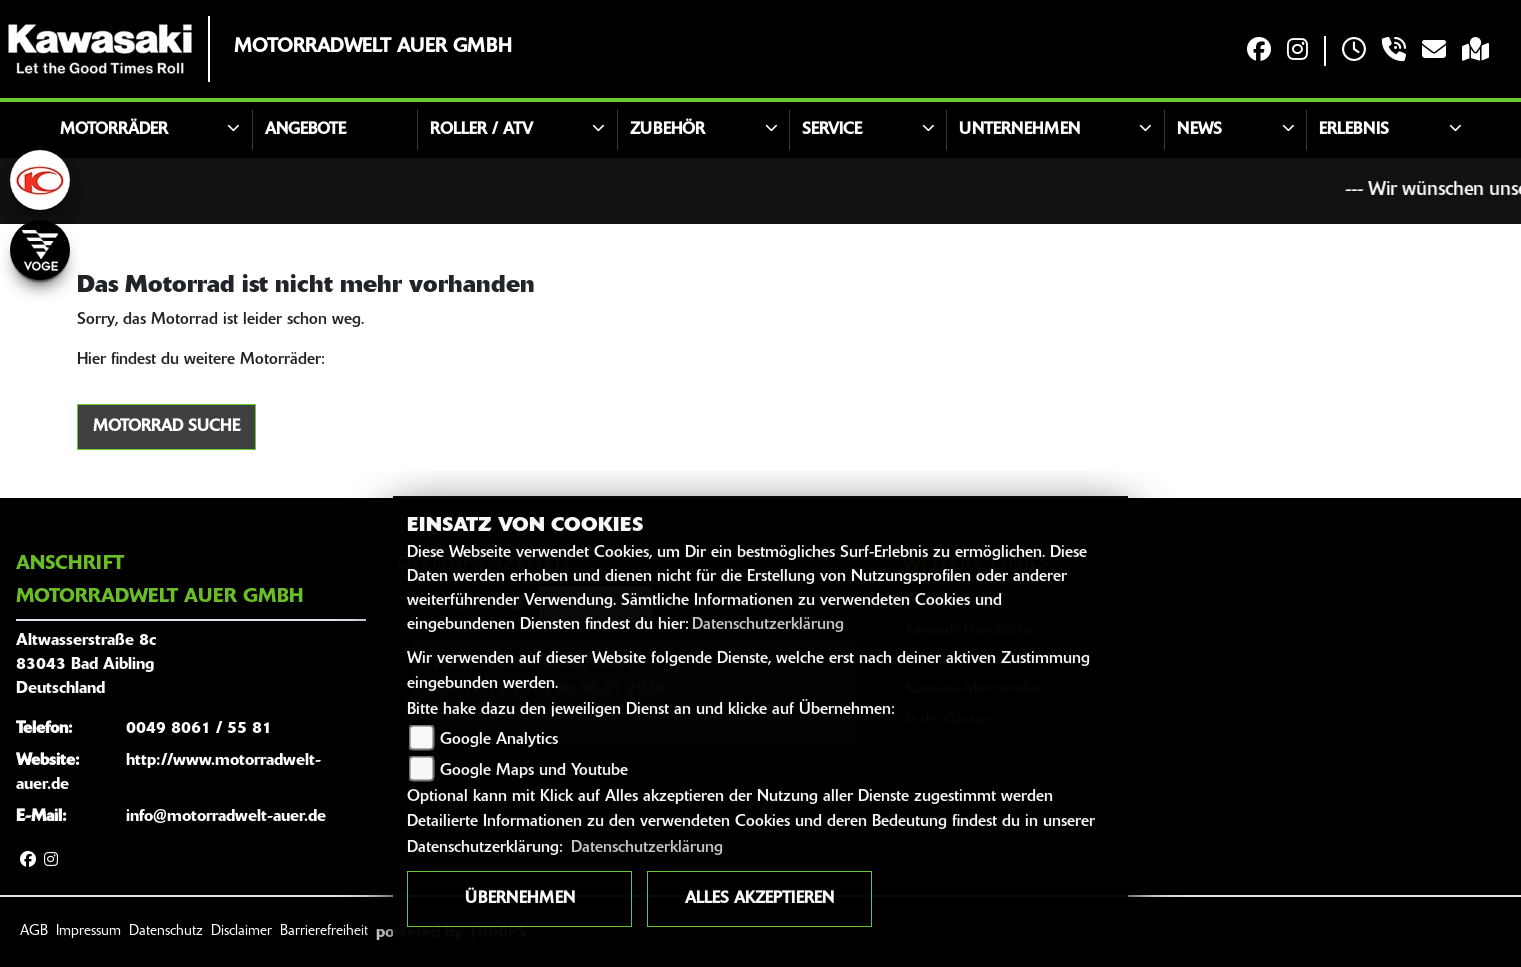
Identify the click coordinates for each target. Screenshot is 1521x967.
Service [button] (832, 130)
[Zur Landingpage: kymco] (40, 180)
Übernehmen (520, 899)
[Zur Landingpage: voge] (40, 250)
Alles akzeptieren (759, 899)
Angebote (305, 130)
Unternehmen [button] (1019, 130)
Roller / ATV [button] (481, 130)
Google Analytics (499, 740)
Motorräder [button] (114, 130)
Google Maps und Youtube (534, 771)
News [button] (1199, 130)
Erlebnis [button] (1354, 130)
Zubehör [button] (667, 130)
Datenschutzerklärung (768, 625)
